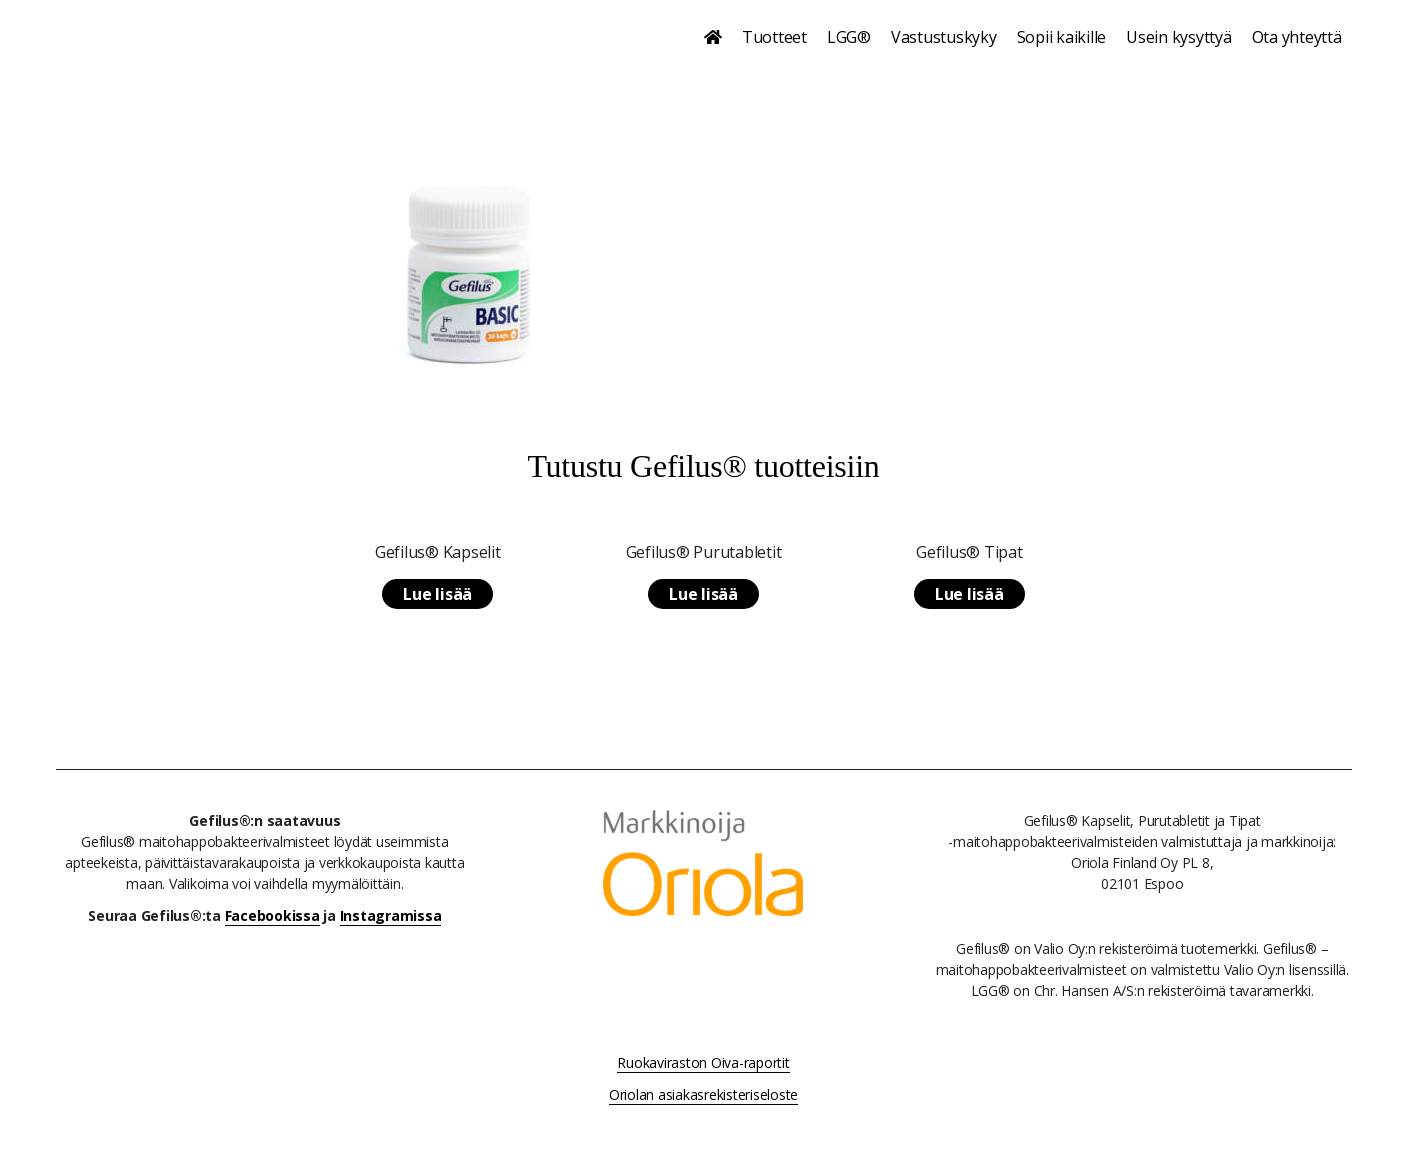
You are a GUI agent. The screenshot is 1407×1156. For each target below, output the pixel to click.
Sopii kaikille (1062, 37)
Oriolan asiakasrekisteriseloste (703, 1094)
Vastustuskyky (944, 37)
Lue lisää (437, 594)
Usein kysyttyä (1179, 37)
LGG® (849, 37)
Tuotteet (774, 37)
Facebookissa (272, 915)
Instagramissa (391, 915)
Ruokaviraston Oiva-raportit (703, 1062)
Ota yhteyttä (1297, 37)
